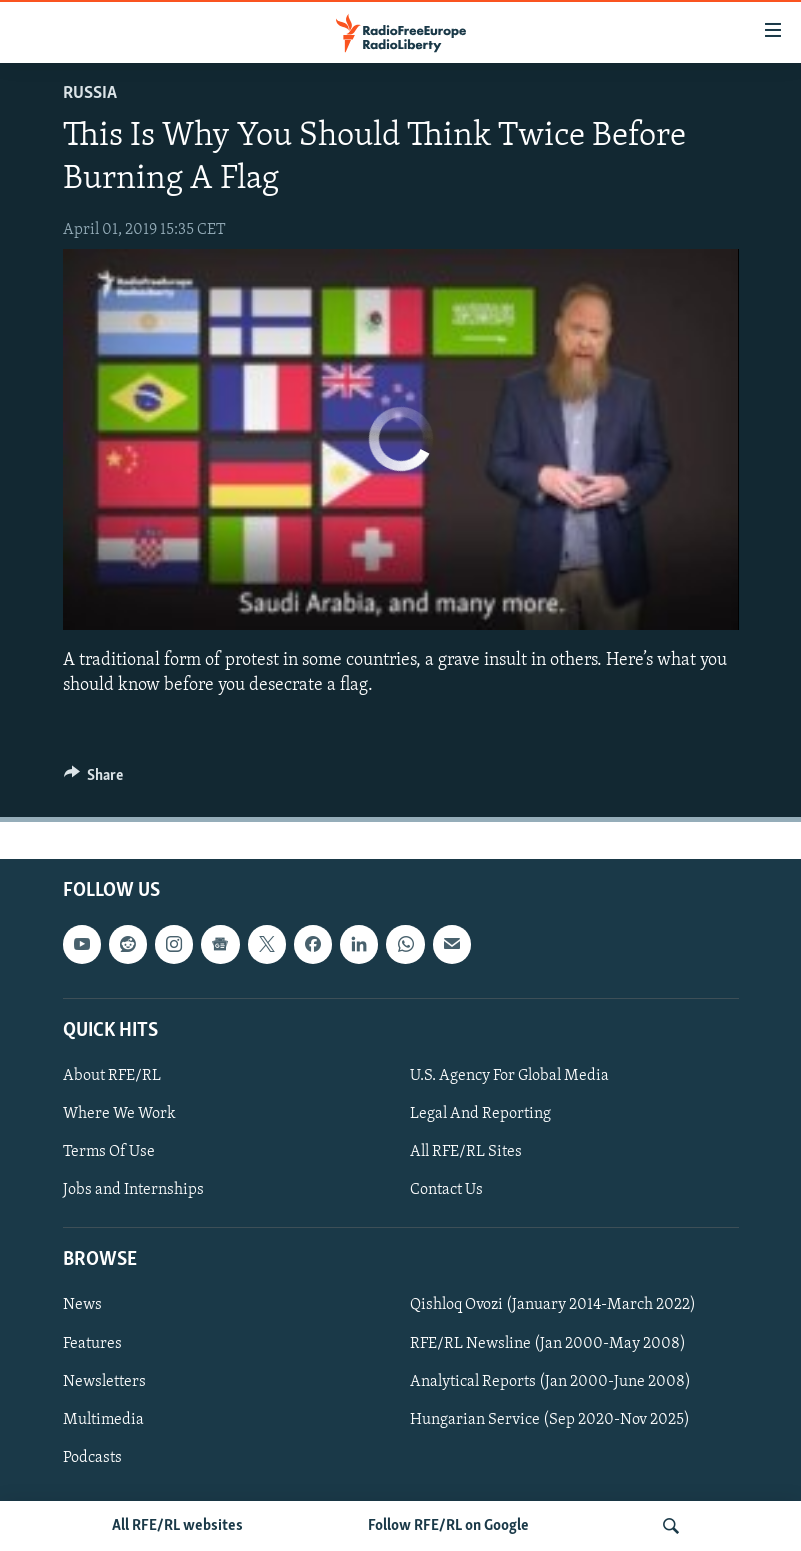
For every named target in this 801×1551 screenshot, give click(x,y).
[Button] (94, 780)
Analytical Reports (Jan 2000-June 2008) (550, 1382)
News (82, 1305)
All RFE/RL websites (177, 1526)
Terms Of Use (109, 1152)
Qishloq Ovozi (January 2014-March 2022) (553, 1305)
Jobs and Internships (133, 1190)
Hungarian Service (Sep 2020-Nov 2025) (550, 1420)
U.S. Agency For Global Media (509, 1076)
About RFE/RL (112, 1076)
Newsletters (104, 1382)
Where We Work (119, 1114)
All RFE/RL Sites (466, 1152)
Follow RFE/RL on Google (448, 1526)
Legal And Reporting (480, 1114)
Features (92, 1344)
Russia (90, 93)
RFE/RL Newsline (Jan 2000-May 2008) (548, 1344)
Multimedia (103, 1420)
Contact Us (446, 1190)
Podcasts (92, 1458)
